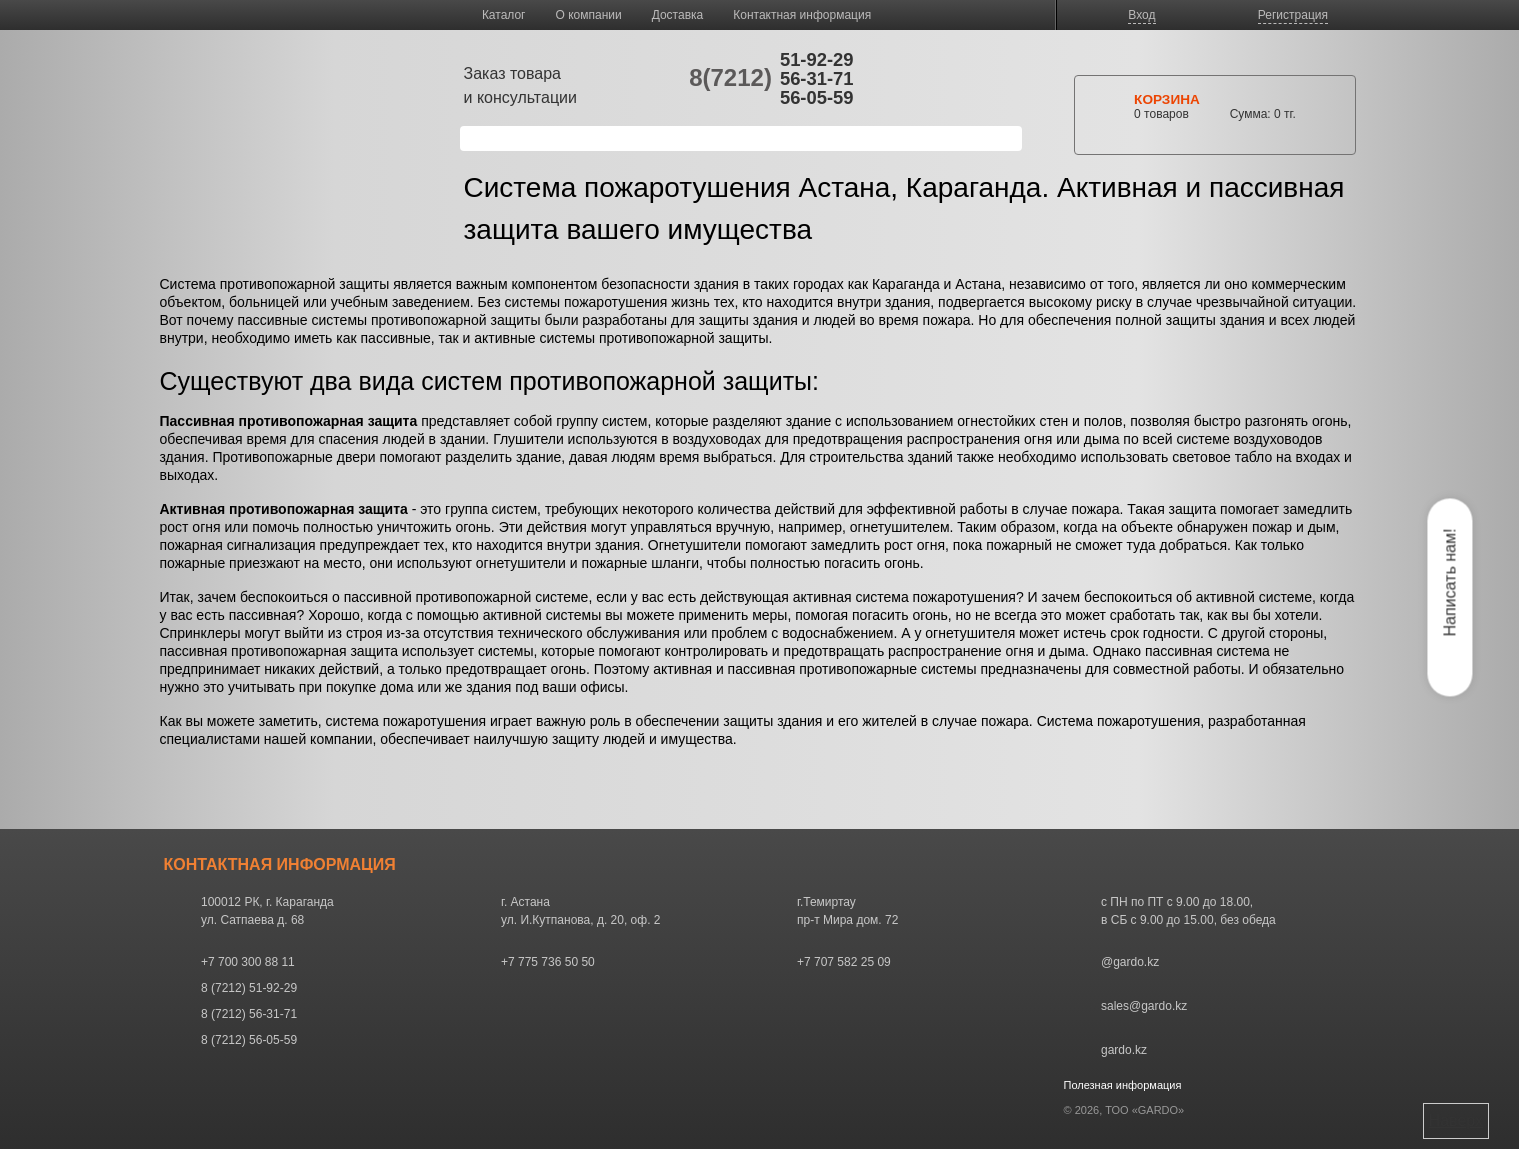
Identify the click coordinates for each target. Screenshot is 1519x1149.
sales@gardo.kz (1144, 1006)
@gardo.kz (1130, 962)
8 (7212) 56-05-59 (249, 1040)
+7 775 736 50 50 (548, 962)
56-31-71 (817, 78)
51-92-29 (817, 59)
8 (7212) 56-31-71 (249, 1014)
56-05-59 (817, 97)
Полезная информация (1123, 1085)
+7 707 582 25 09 (844, 962)
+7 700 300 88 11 (248, 962)
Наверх (1456, 1120)
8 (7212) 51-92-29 (249, 988)
